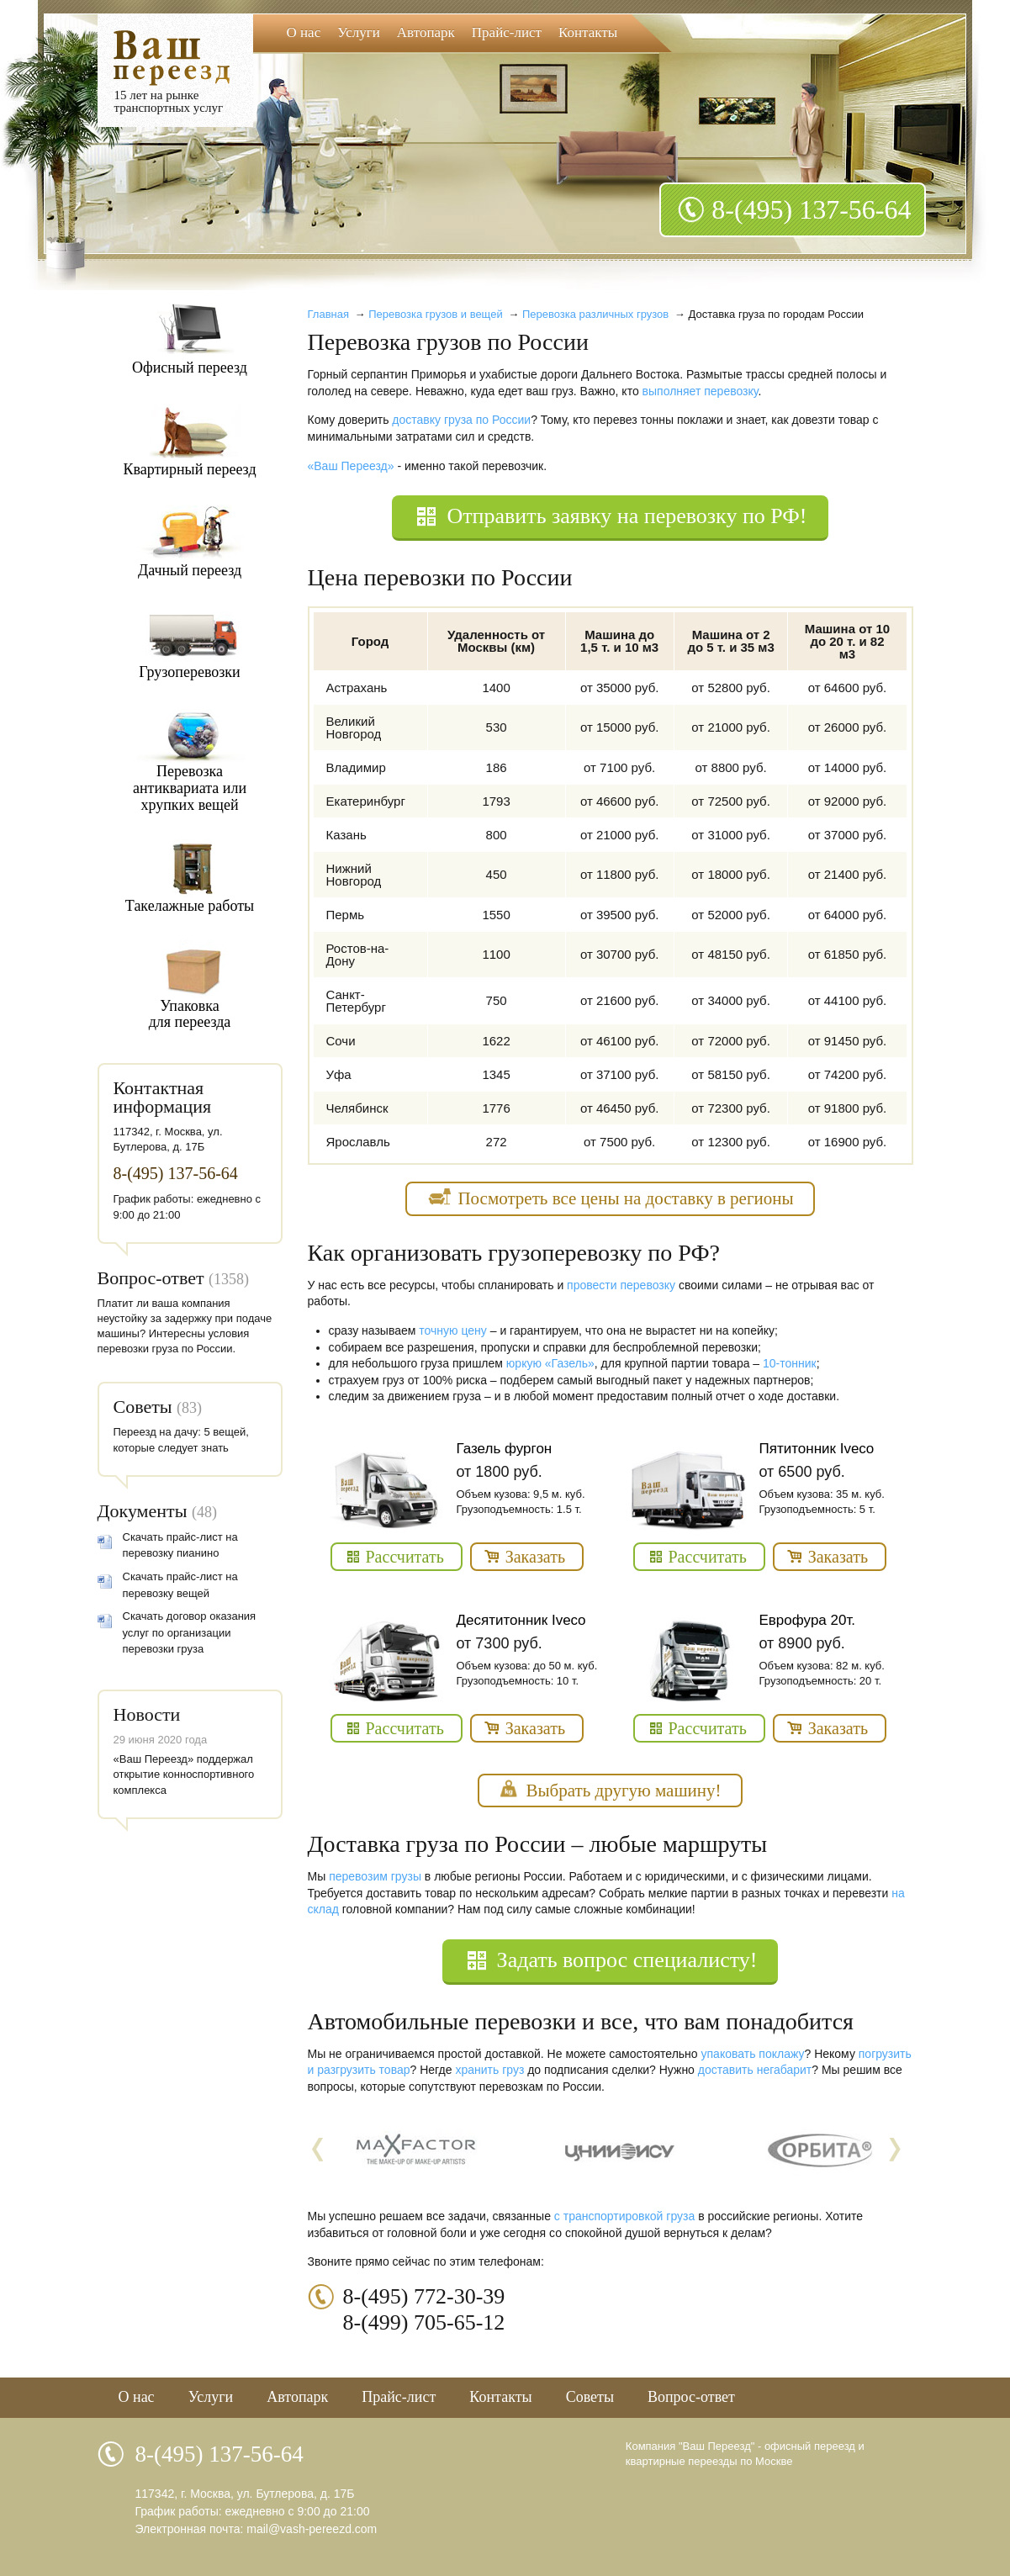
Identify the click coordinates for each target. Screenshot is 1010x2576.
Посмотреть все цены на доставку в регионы (625, 1198)
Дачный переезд (189, 570)
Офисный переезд (189, 367)
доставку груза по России (461, 419)
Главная (328, 314)
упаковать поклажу (753, 2053)
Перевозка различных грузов (595, 314)
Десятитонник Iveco (521, 1620)
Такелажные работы (189, 905)
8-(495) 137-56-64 (811, 209)
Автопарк (426, 32)
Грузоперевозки (190, 672)
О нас (304, 32)
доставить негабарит (755, 2069)
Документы (143, 1510)
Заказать (535, 1556)
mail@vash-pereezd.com (311, 2529)
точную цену (453, 1330)
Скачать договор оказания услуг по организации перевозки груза (189, 1632)
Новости (147, 1714)
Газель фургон (505, 1449)
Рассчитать (405, 1556)
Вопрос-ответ (151, 1277)
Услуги (358, 32)
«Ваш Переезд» (351, 466)
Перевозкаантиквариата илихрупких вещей (189, 787)
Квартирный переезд (189, 469)
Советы (143, 1406)
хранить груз (489, 2069)
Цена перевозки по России (440, 577)
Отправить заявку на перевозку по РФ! (626, 516)
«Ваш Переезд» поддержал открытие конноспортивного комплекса (184, 1774)
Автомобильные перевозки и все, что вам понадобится (581, 2021)
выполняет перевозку (700, 391)
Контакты (587, 32)
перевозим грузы (375, 1876)
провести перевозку (621, 1285)
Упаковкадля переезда (190, 1014)
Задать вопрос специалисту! (627, 1960)
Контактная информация (163, 1097)
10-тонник (790, 1363)
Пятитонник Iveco (817, 1449)
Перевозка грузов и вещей (435, 314)
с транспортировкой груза (624, 2216)
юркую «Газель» (550, 1363)
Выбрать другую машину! (623, 1790)
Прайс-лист (507, 32)
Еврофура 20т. (807, 1620)
